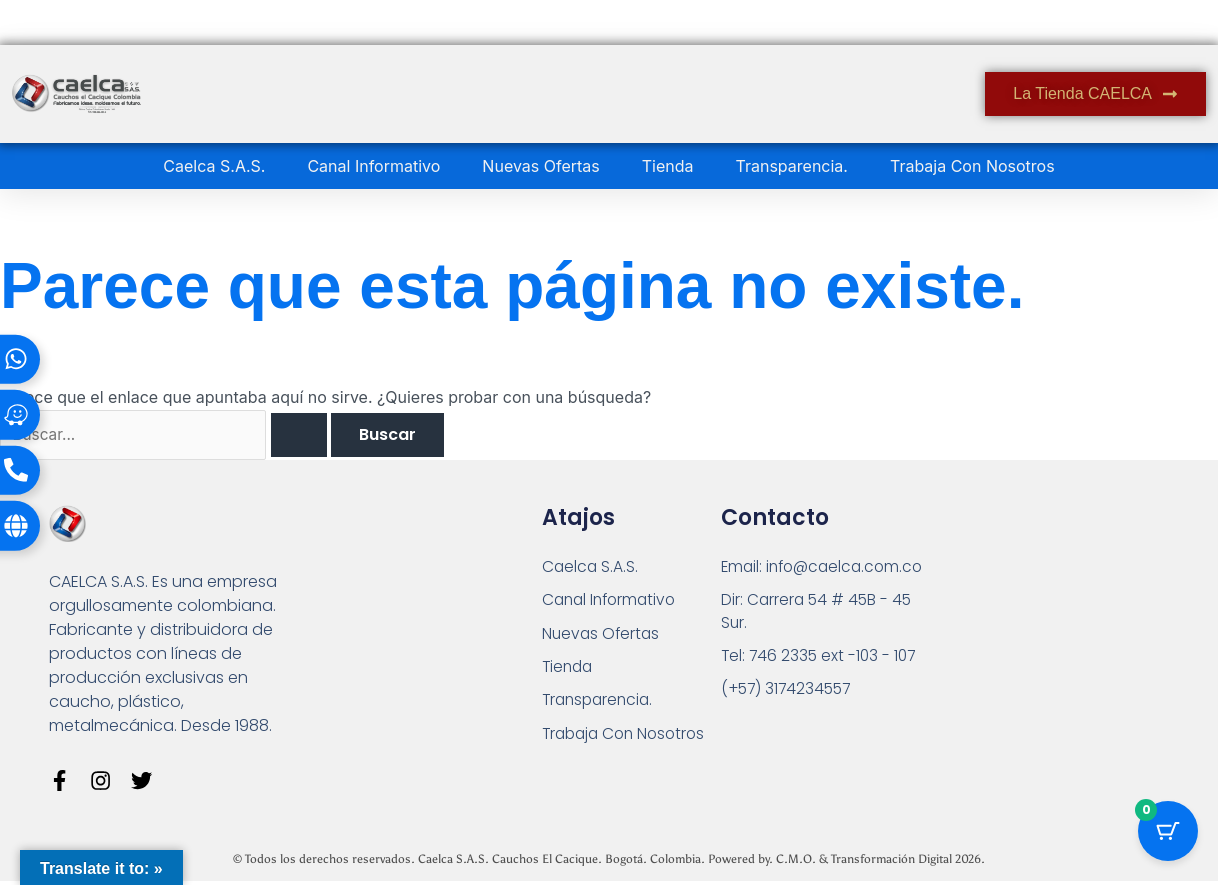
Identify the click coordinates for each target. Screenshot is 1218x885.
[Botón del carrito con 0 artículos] (1168, 835)
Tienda (668, 166)
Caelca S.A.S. (214, 166)
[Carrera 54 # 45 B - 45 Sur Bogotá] (1034, 629)
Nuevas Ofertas (540, 166)
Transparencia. (792, 166)
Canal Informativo (373, 166)
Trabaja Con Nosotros (972, 166)
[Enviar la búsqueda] (307, 436)
